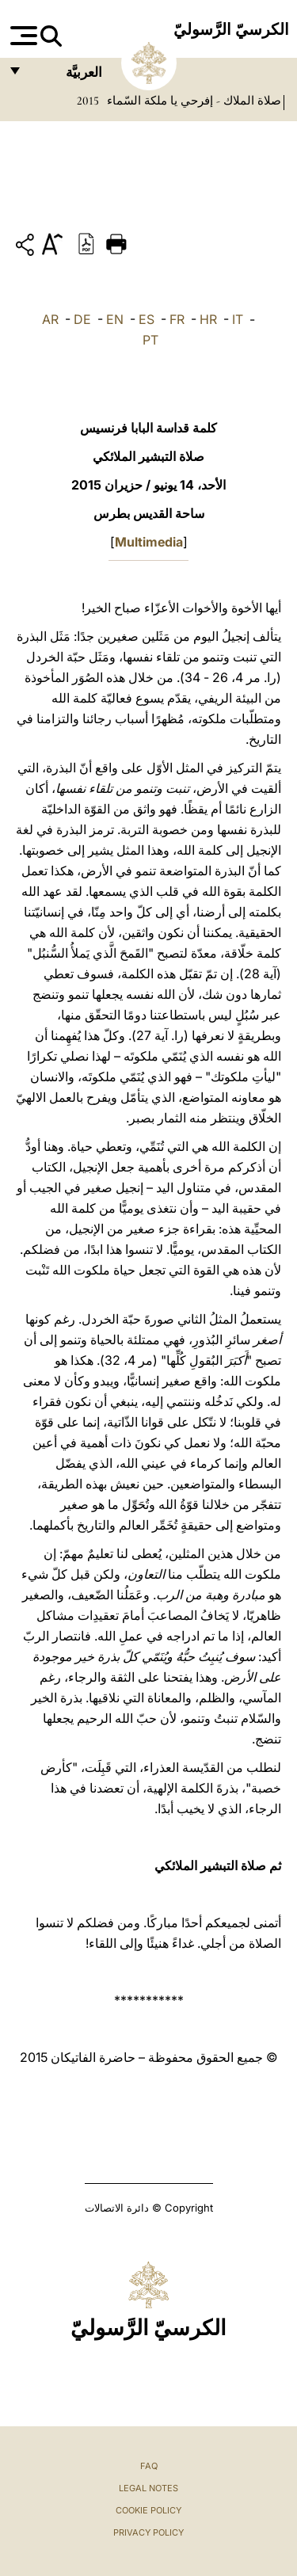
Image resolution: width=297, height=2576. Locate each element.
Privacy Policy (148, 2532)
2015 (88, 100)
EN (115, 319)
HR (208, 319)
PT (150, 340)
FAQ (149, 2465)
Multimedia (149, 542)
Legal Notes (148, 2488)
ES (146, 319)
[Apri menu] (21, 35)
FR (177, 319)
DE (82, 319)
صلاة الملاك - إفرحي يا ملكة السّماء (192, 100)
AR (50, 319)
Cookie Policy (148, 2510)
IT (237, 319)
